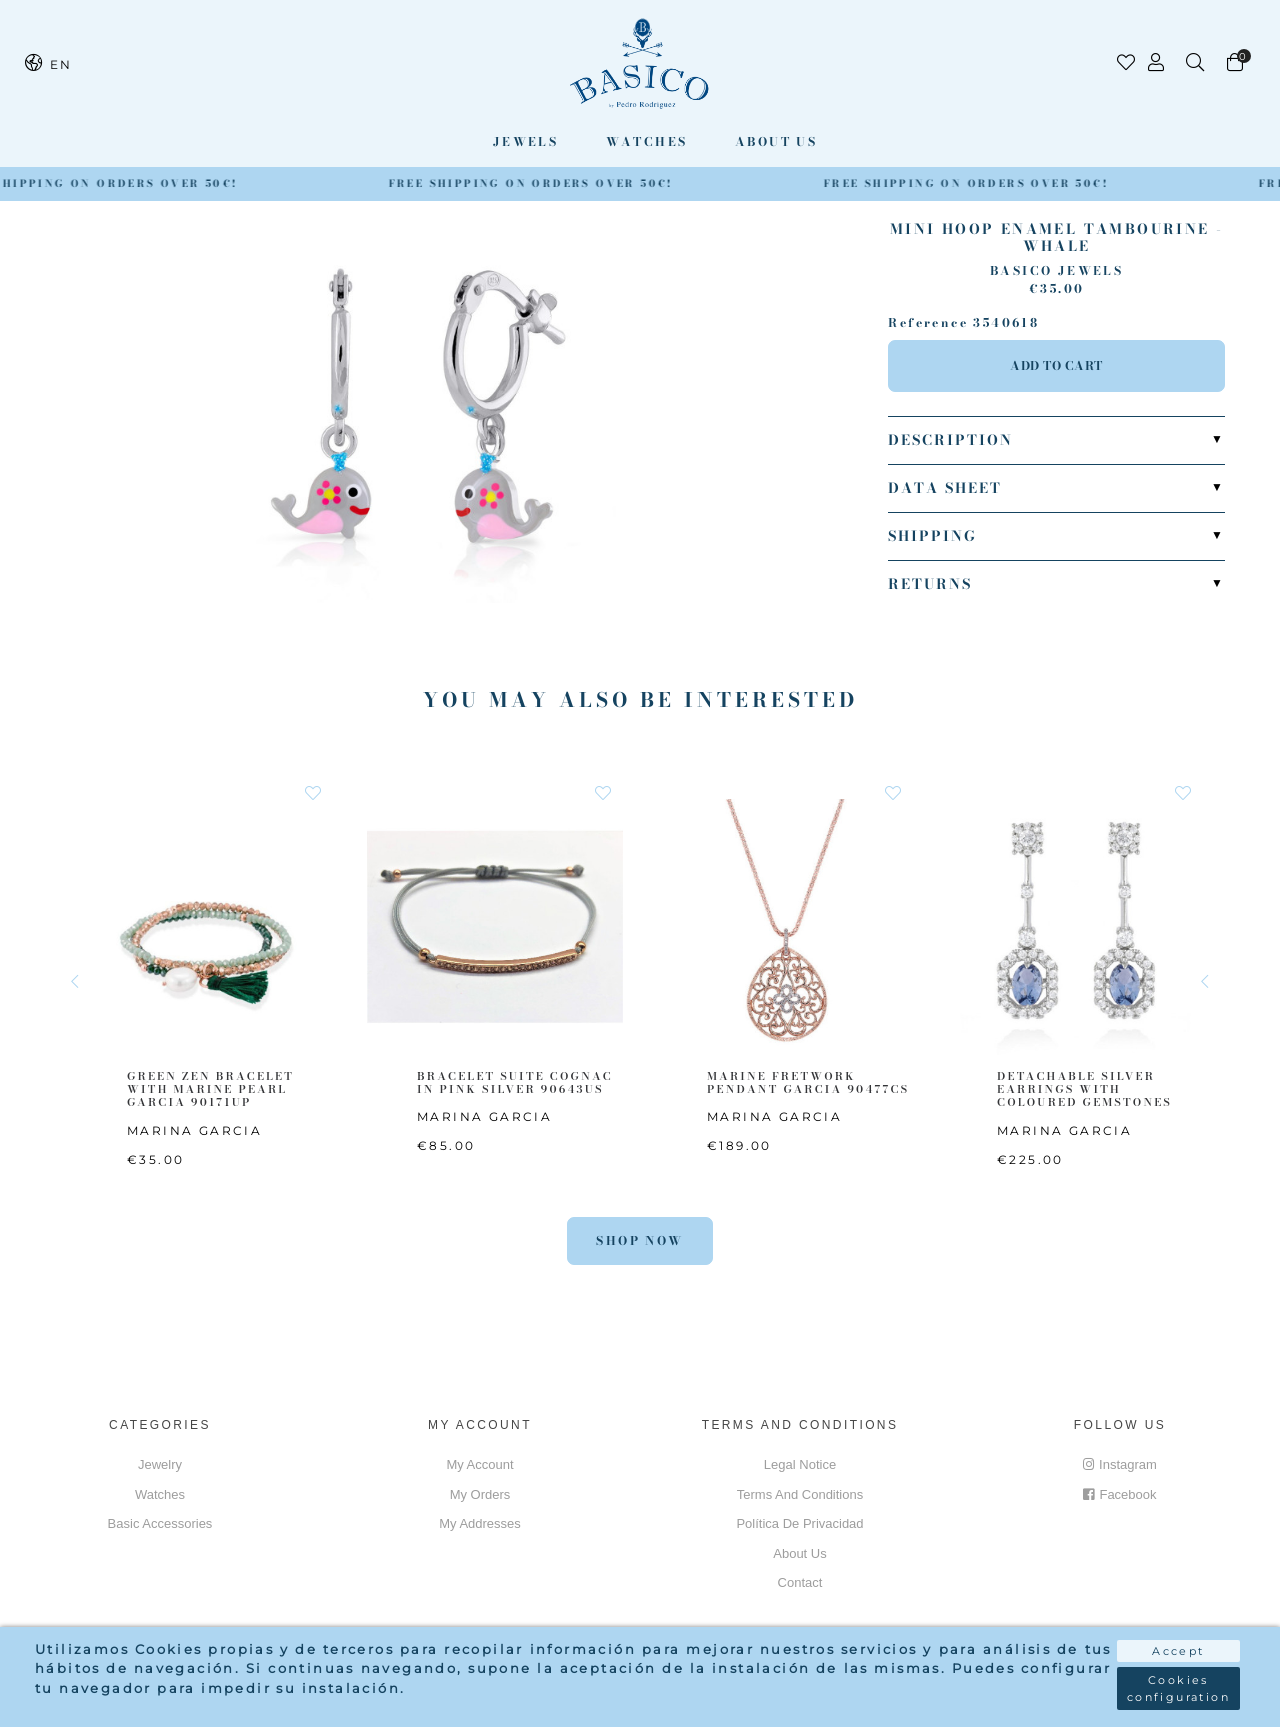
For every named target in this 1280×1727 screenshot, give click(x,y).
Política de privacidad (799, 1523)
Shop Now (639, 1240)
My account (479, 1464)
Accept (1178, 1651)
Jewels (525, 141)
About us (776, 141)
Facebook (1119, 1494)
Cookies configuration (1178, 1688)
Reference (928, 323)
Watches (647, 141)
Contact (800, 1582)
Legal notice (800, 1464)
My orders (480, 1494)
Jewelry (160, 1464)
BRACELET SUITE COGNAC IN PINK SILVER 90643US (515, 1082)
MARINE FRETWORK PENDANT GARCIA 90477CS (808, 1082)
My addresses (480, 1523)
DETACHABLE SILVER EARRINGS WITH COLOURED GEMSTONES (1084, 1089)
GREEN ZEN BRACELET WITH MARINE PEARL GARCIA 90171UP (210, 1089)
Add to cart (1056, 365)
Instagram (1120, 1464)
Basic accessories (160, 1523)
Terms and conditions (800, 1494)
